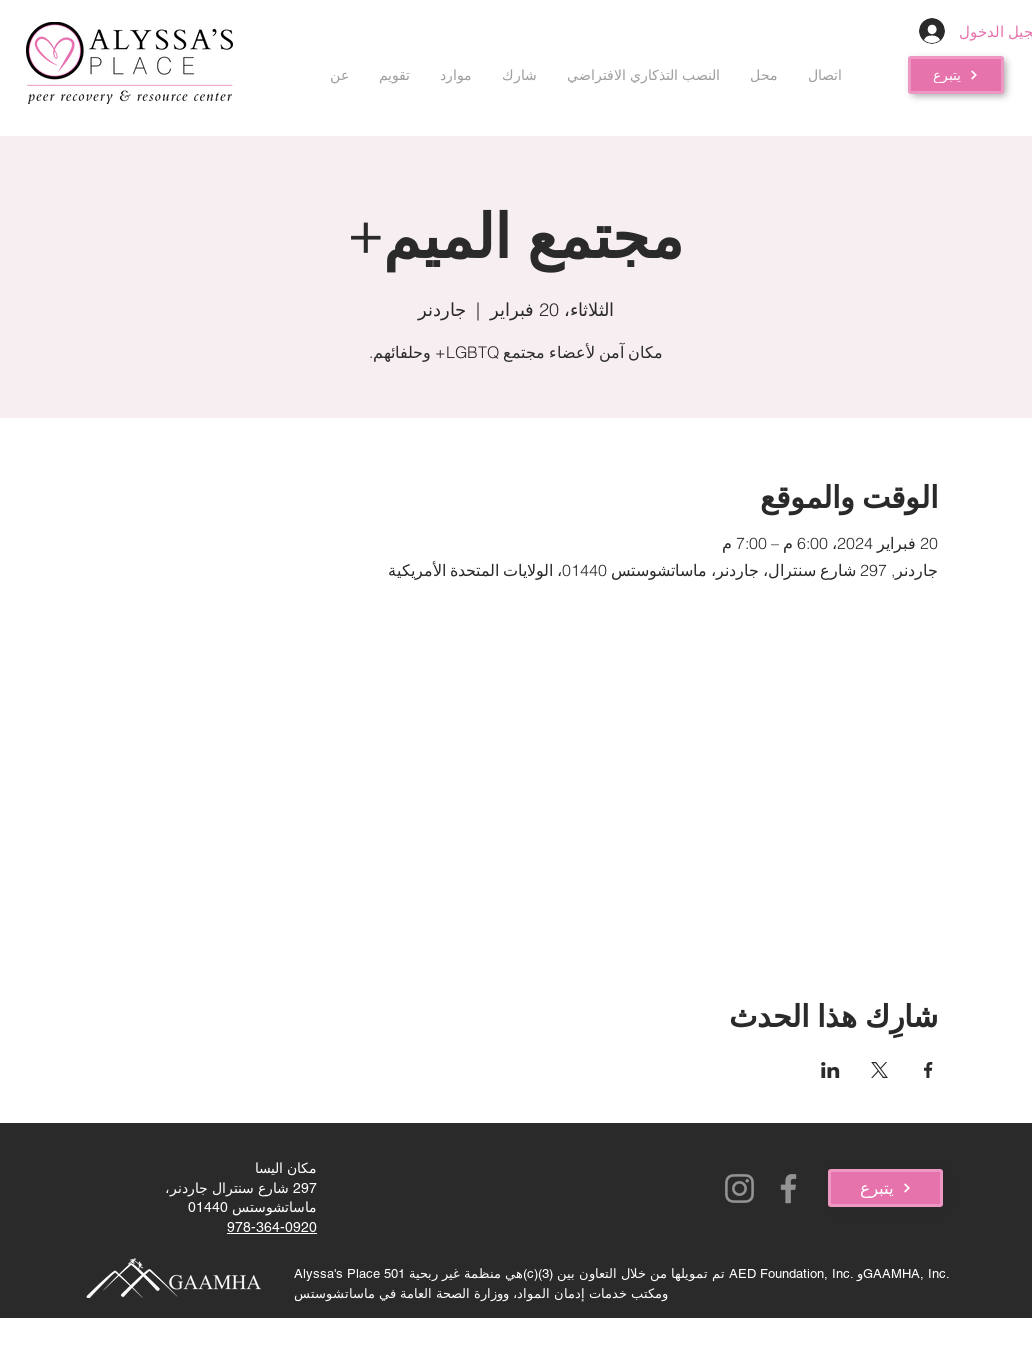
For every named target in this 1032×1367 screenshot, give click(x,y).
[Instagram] (739, 1188)
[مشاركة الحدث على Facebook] (928, 1070)
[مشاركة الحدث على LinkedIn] (830, 1070)
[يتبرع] (956, 75)
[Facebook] (788, 1188)
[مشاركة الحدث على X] (879, 1070)
